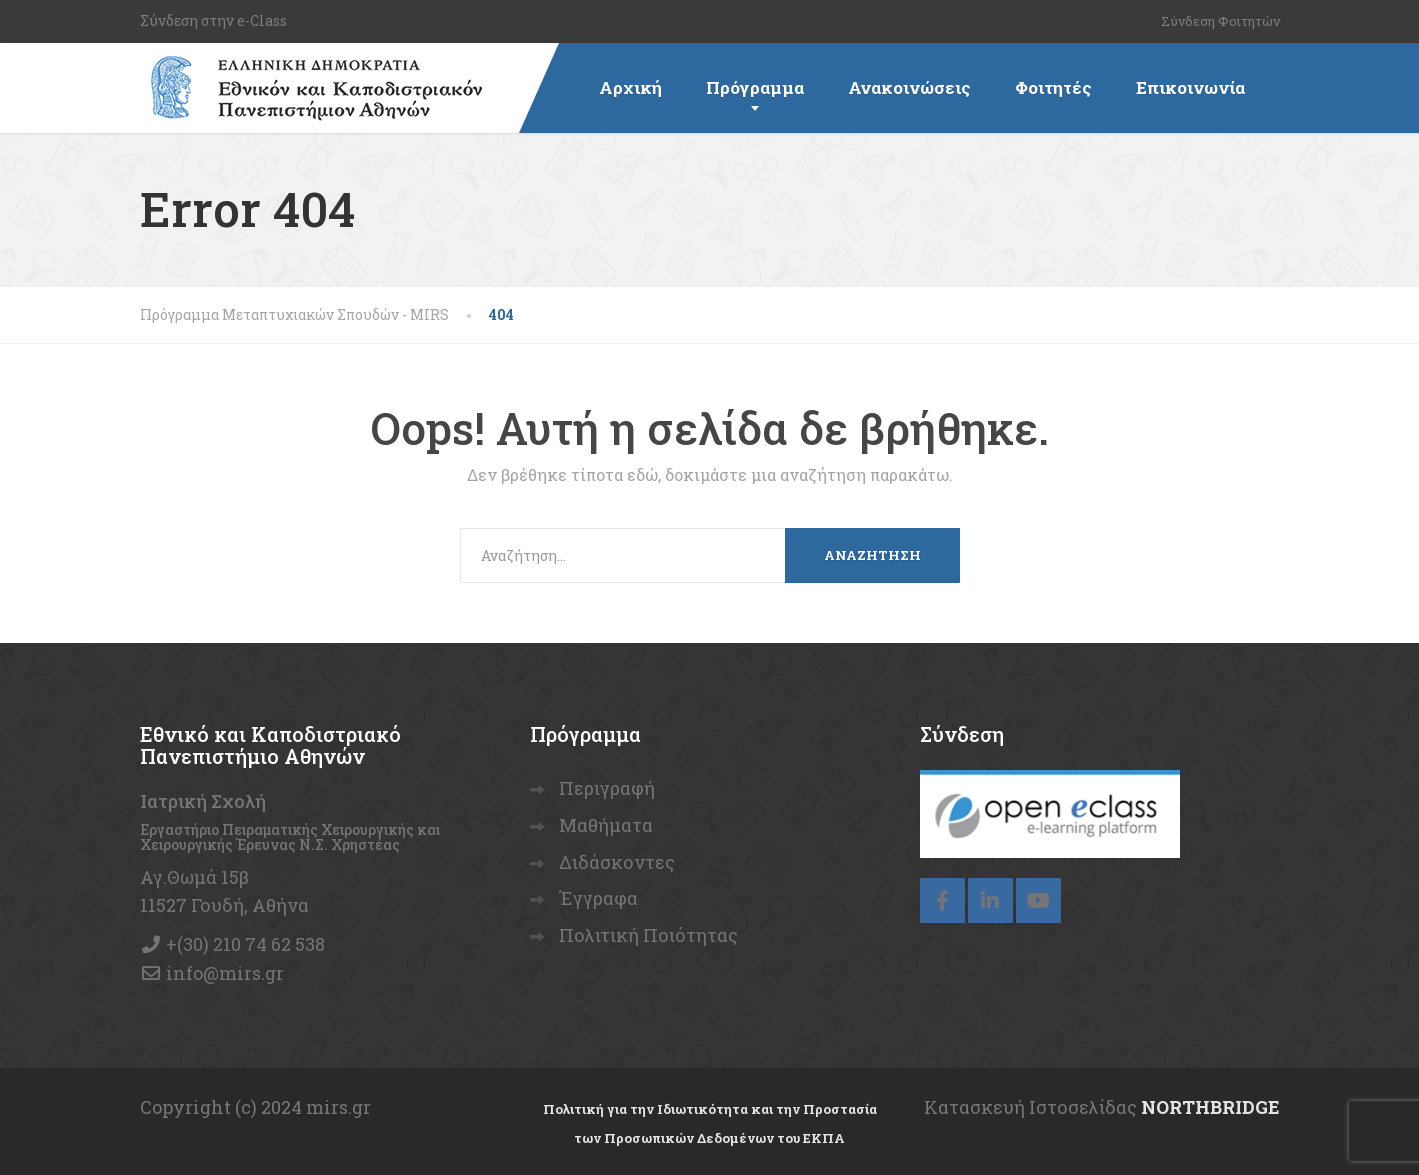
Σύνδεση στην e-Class (213, 20)
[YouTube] (1038, 900)
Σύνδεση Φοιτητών (1220, 21)
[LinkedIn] (990, 900)
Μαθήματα (606, 825)
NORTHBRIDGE (1210, 1107)
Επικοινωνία (1190, 87)
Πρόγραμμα (755, 87)
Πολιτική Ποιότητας (648, 935)
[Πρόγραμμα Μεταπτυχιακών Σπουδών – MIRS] (311, 68)
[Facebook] (942, 900)
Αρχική (630, 87)
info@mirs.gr (225, 973)
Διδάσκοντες (617, 862)
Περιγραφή (607, 788)
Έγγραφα (598, 898)
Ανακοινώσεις (909, 87)
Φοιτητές (1053, 87)
